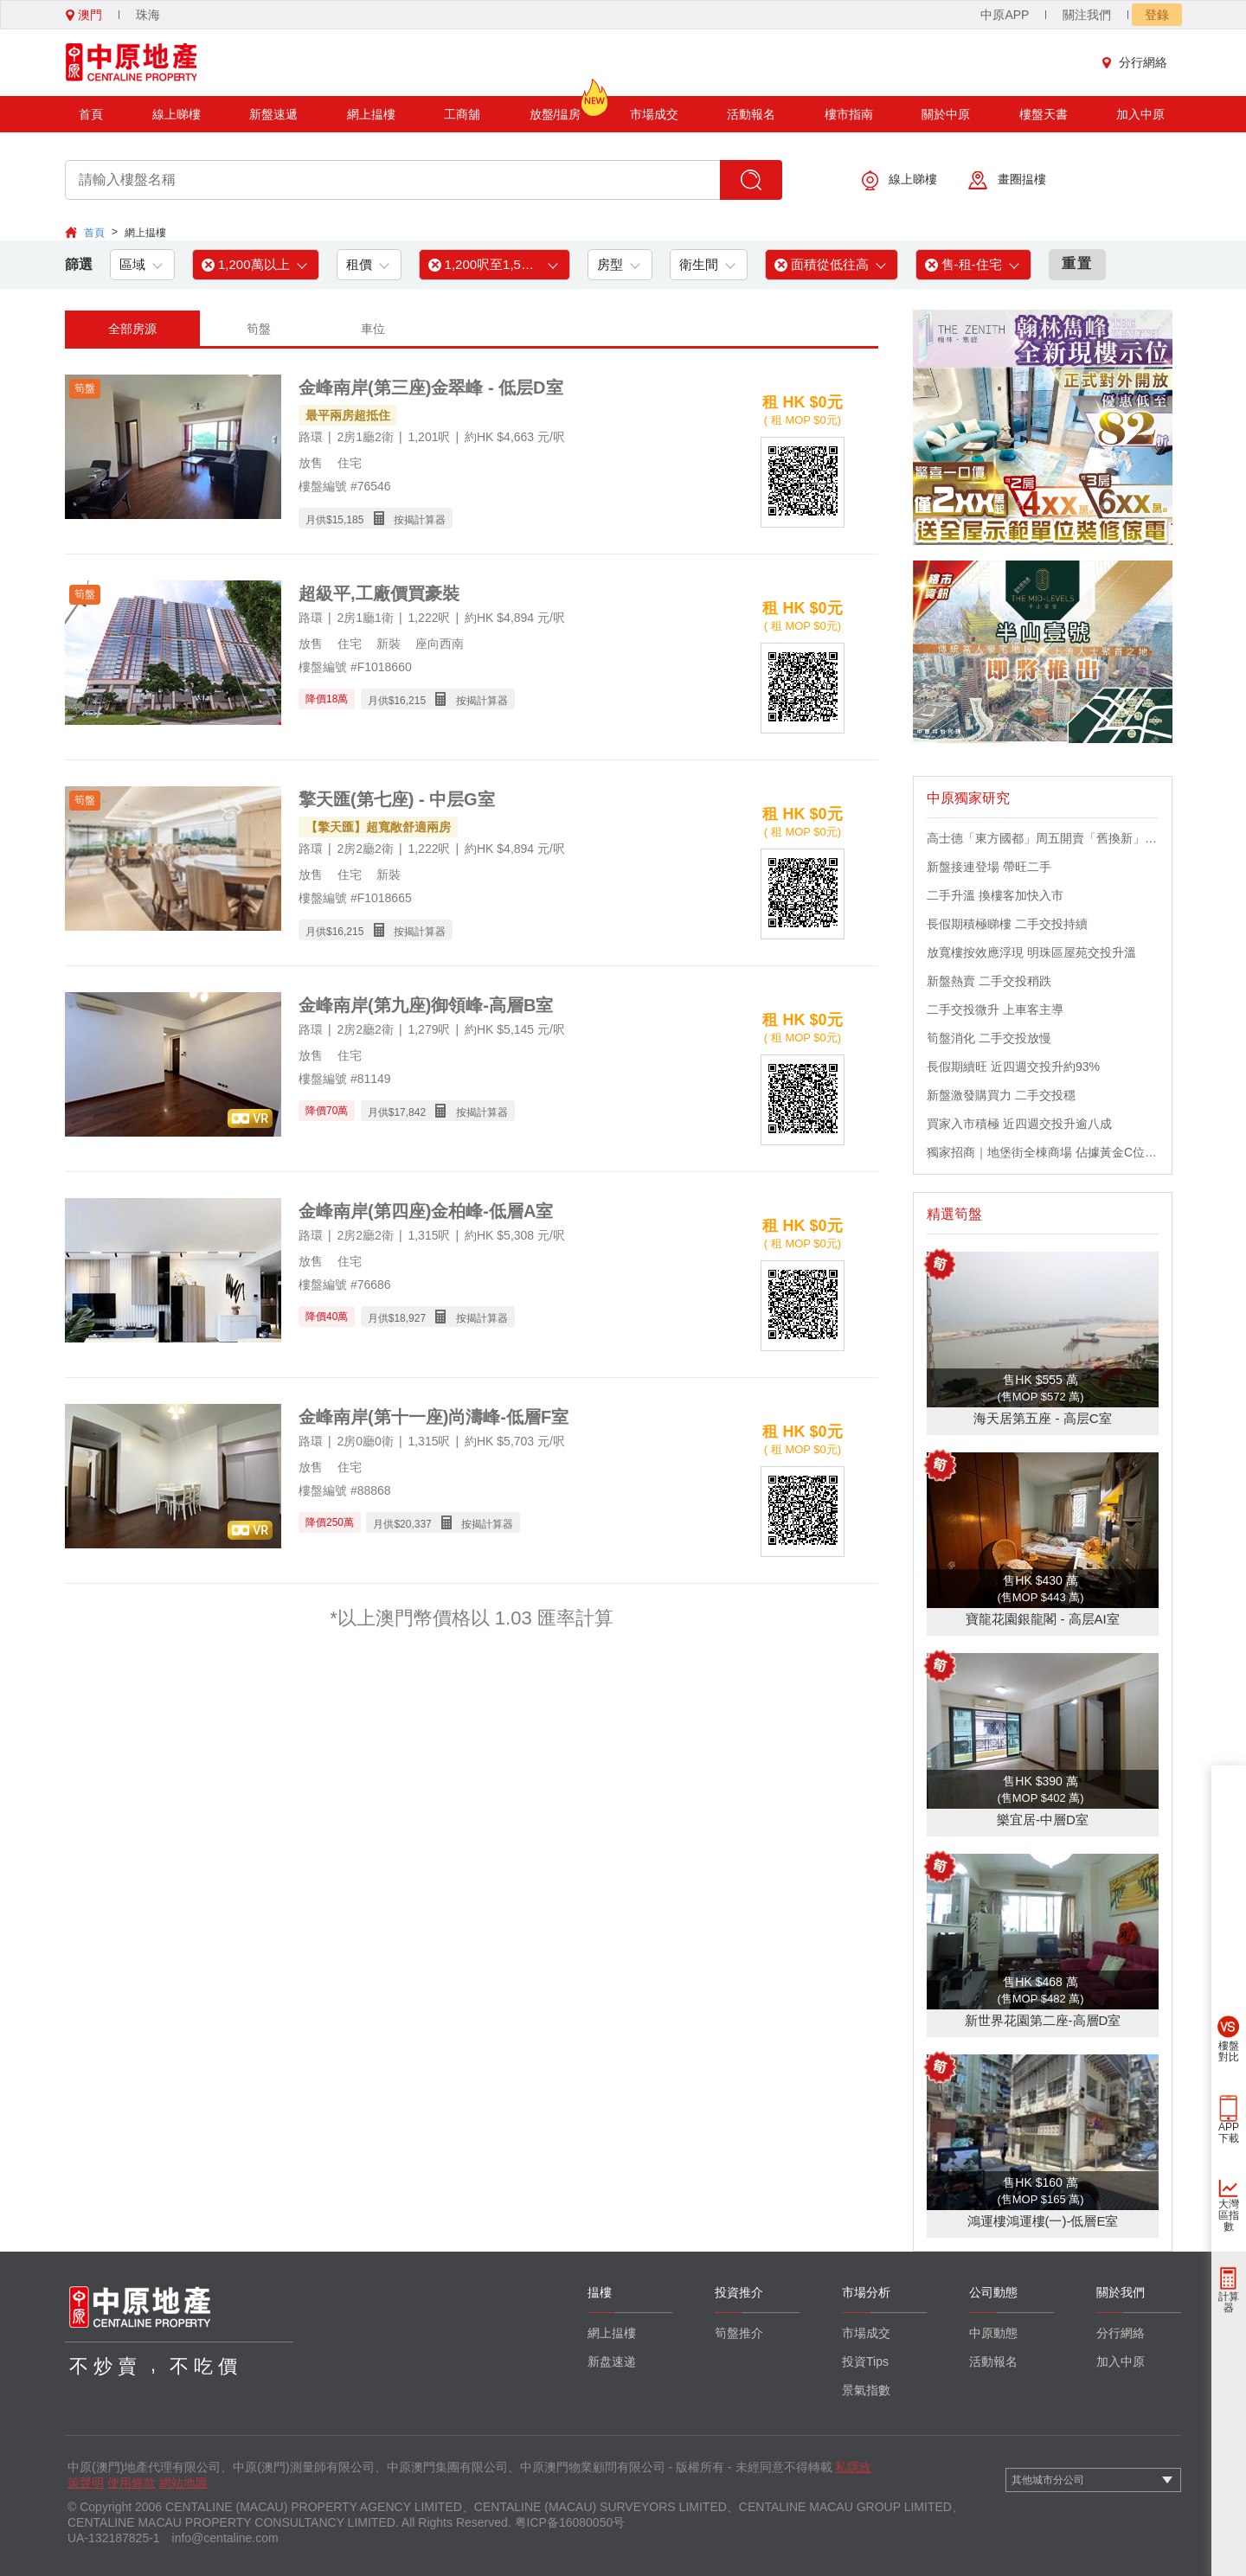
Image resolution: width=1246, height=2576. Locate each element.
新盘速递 (612, 2361)
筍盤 (259, 329)
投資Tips (865, 2361)
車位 (373, 329)
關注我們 (1087, 15)
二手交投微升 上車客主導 (995, 1009)
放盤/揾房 (555, 108)
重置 (1077, 263)
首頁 (91, 114)
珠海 (148, 15)
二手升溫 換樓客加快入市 (995, 895)
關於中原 (946, 114)
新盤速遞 (273, 114)
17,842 (410, 1112)
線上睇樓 (176, 114)
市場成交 (654, 114)
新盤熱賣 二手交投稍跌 (989, 981)
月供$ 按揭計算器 (375, 518)
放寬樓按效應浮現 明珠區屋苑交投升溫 (1031, 952)
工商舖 (462, 114)
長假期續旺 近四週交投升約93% (1013, 1066)
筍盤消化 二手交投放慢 (989, 1038)
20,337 (416, 1524)
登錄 (1157, 15)
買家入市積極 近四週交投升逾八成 (1019, 1124)
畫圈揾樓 (1007, 180)
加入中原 (1140, 114)
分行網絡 (1138, 62)
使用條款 (131, 2482)
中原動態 (993, 2333)
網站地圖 (183, 2482)
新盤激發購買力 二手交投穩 (1001, 1095)
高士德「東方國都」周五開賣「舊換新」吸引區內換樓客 (1043, 838)
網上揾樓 (371, 114)
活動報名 (751, 114)
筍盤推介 (739, 2333)
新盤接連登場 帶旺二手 (989, 867)
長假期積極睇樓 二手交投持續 (1007, 924)
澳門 (84, 15)
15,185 (348, 520)
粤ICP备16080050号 (570, 2522)
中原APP (1004, 15)
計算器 (1228, 2302)
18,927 (410, 1318)
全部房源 (132, 329)
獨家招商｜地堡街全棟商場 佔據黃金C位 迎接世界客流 (1043, 1152)
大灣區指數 (1228, 2215)
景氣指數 (866, 2390)
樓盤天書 (1043, 114)
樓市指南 (849, 114)
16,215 (410, 701)
